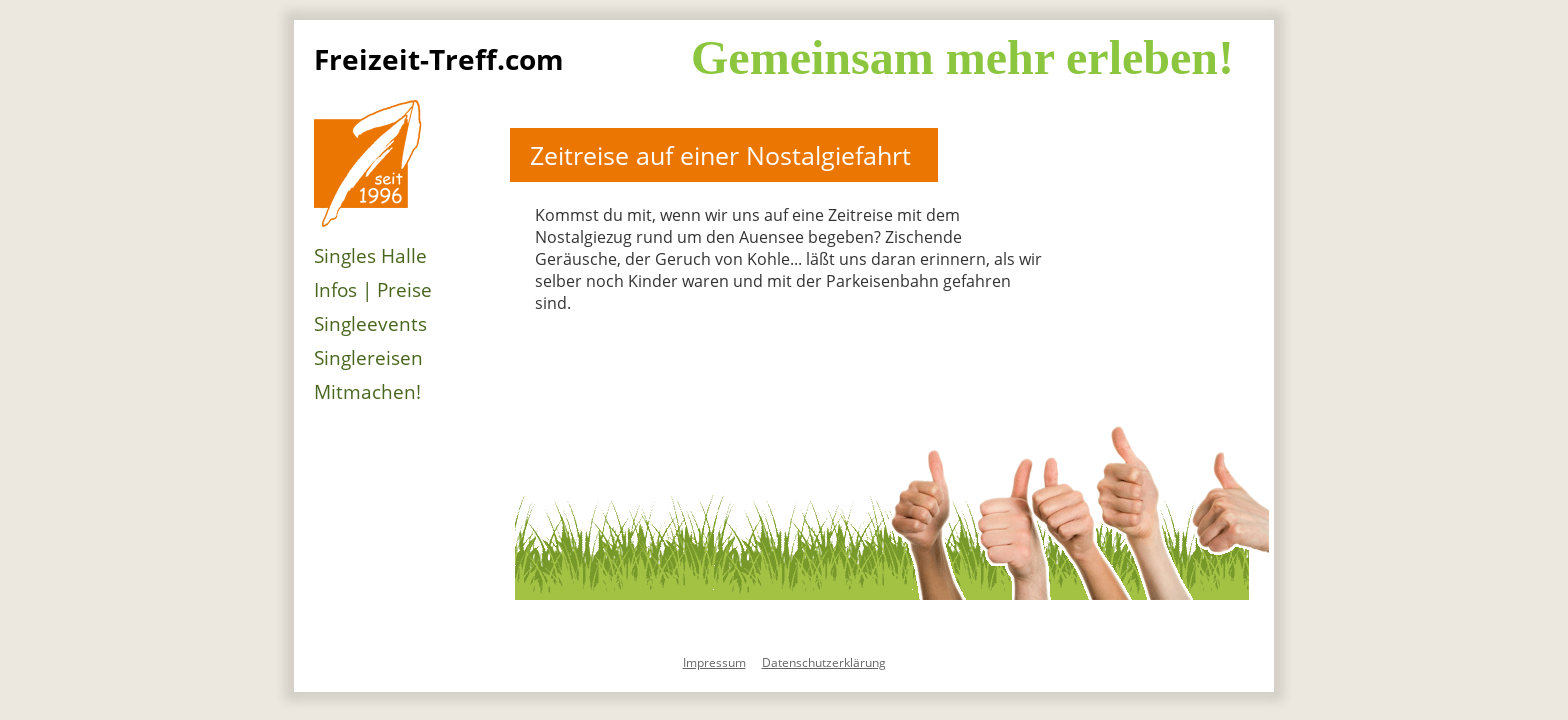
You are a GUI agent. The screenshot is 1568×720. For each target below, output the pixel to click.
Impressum (714, 662)
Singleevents (370, 324)
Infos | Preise (373, 290)
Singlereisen (368, 358)
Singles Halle (370, 256)
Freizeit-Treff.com (439, 59)
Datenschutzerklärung (824, 662)
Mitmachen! (367, 392)
